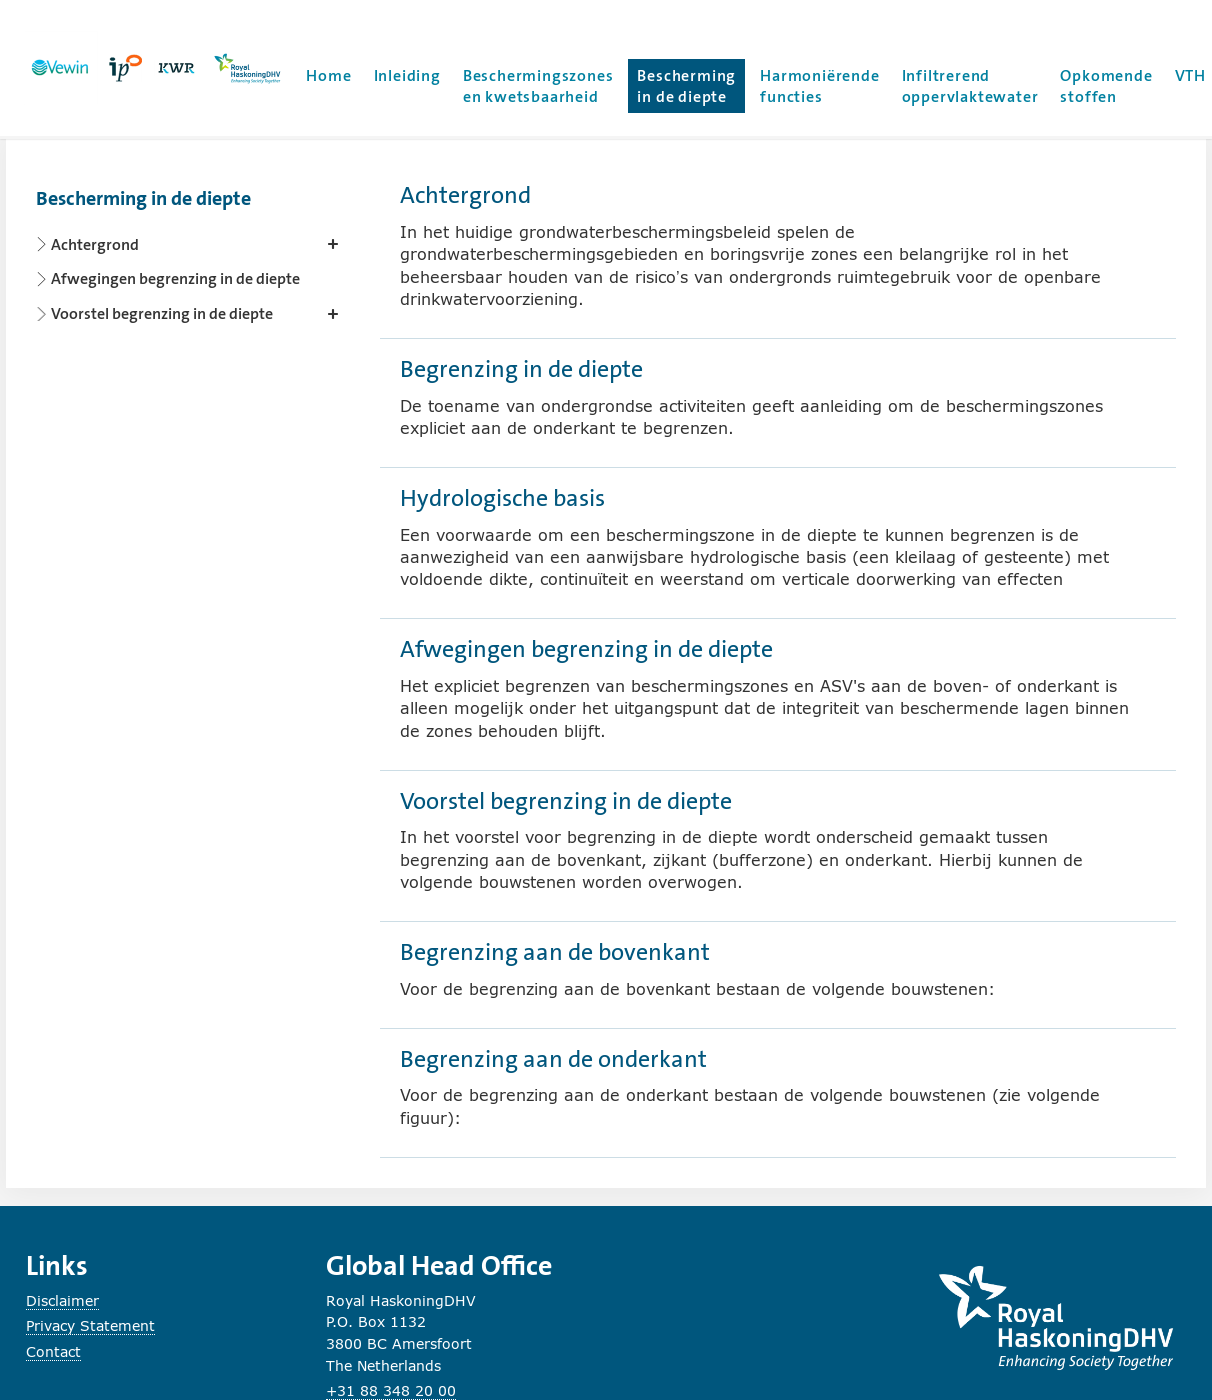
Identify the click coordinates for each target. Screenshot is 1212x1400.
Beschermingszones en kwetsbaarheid (538, 86)
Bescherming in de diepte (691, 86)
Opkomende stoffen (1106, 86)
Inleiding (407, 75)
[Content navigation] (191, 250)
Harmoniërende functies (819, 86)
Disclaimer (62, 1300)
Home (328, 75)
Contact (53, 1351)
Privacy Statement (90, 1325)
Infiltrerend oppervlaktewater (970, 86)
